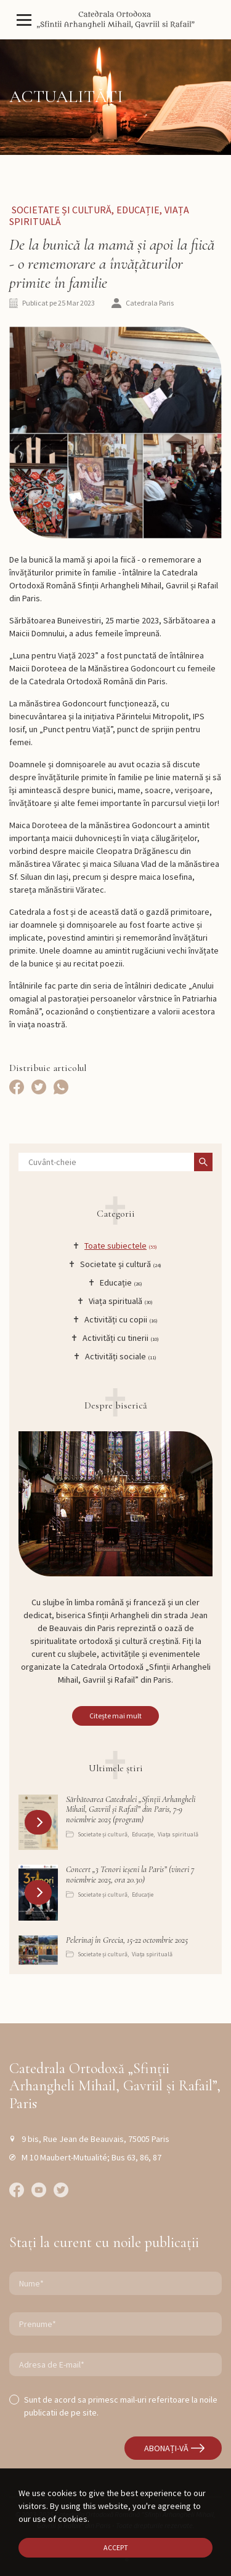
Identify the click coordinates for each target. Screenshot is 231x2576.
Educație (138, 209)
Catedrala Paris (150, 302)
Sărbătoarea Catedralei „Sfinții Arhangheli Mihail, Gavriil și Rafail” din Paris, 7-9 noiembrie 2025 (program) (130, 1810)
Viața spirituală (178, 1834)
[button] (39, 1822)
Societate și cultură (61, 209)
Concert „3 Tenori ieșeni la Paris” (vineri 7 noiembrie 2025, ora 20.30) (130, 1875)
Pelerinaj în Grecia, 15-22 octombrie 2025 (127, 1940)
